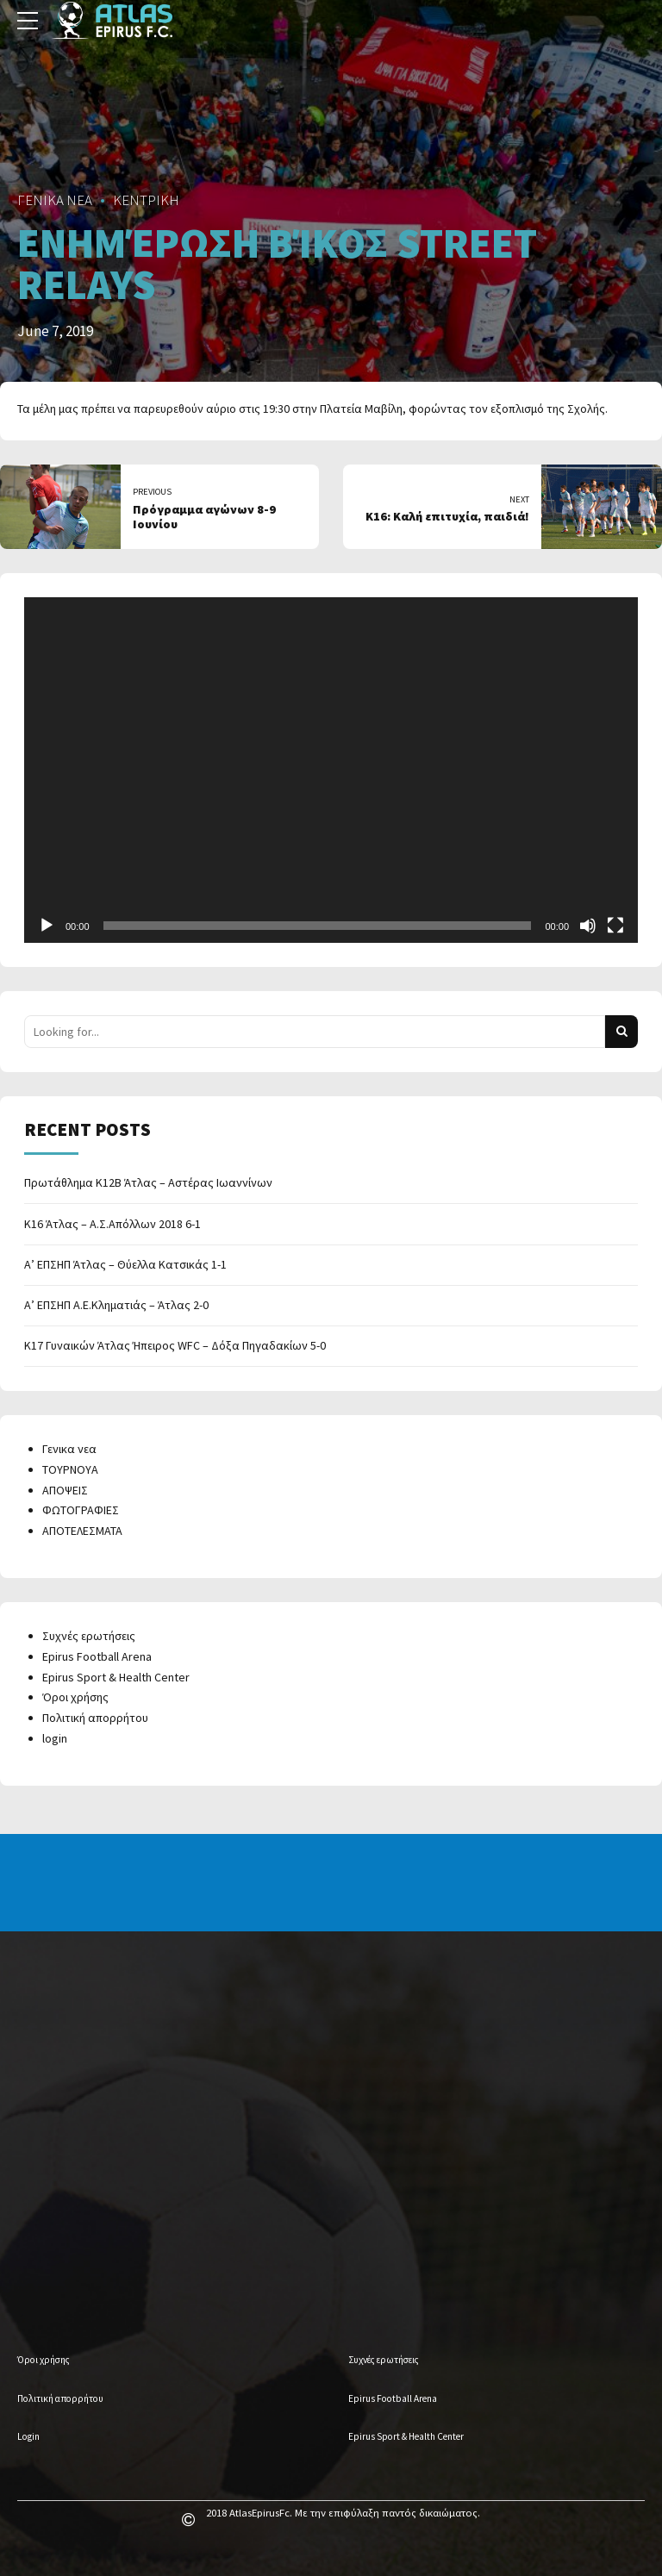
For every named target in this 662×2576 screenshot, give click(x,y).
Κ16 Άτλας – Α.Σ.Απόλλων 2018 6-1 (112, 1224)
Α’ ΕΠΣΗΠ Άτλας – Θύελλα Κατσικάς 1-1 (125, 1264)
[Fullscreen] (615, 925)
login (54, 1738)
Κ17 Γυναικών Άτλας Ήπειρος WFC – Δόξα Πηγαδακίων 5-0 (175, 1345)
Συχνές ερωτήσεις (88, 1636)
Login (28, 2436)
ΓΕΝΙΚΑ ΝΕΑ (54, 199)
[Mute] (587, 925)
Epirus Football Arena (97, 1656)
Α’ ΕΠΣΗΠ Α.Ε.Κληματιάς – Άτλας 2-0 (116, 1305)
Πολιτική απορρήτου (95, 1717)
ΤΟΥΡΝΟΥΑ (70, 1469)
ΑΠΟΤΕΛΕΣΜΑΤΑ (82, 1530)
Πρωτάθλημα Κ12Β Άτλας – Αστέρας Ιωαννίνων (148, 1182)
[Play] (46, 925)
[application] (331, 770)
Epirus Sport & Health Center (116, 1677)
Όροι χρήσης (75, 1697)
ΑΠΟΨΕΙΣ (65, 1490)
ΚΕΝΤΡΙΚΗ (146, 199)
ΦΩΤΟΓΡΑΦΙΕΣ (80, 1510)
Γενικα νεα (69, 1448)
